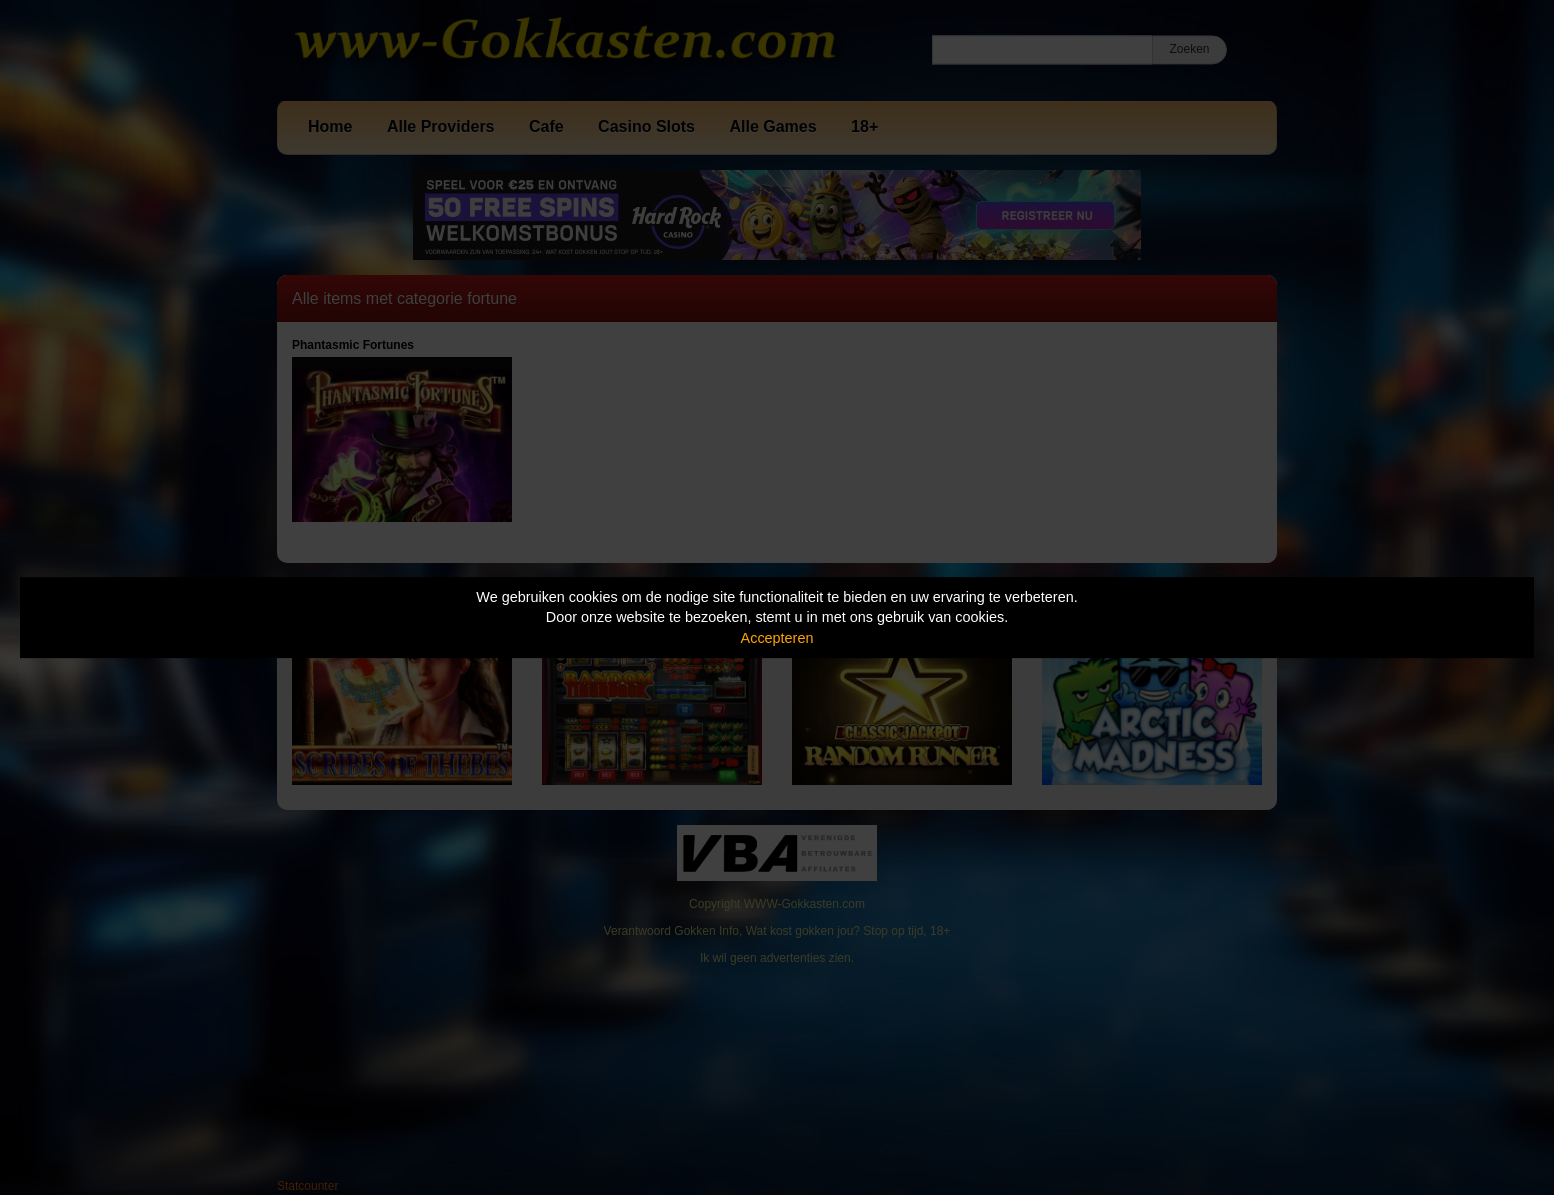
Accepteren (777, 638)
